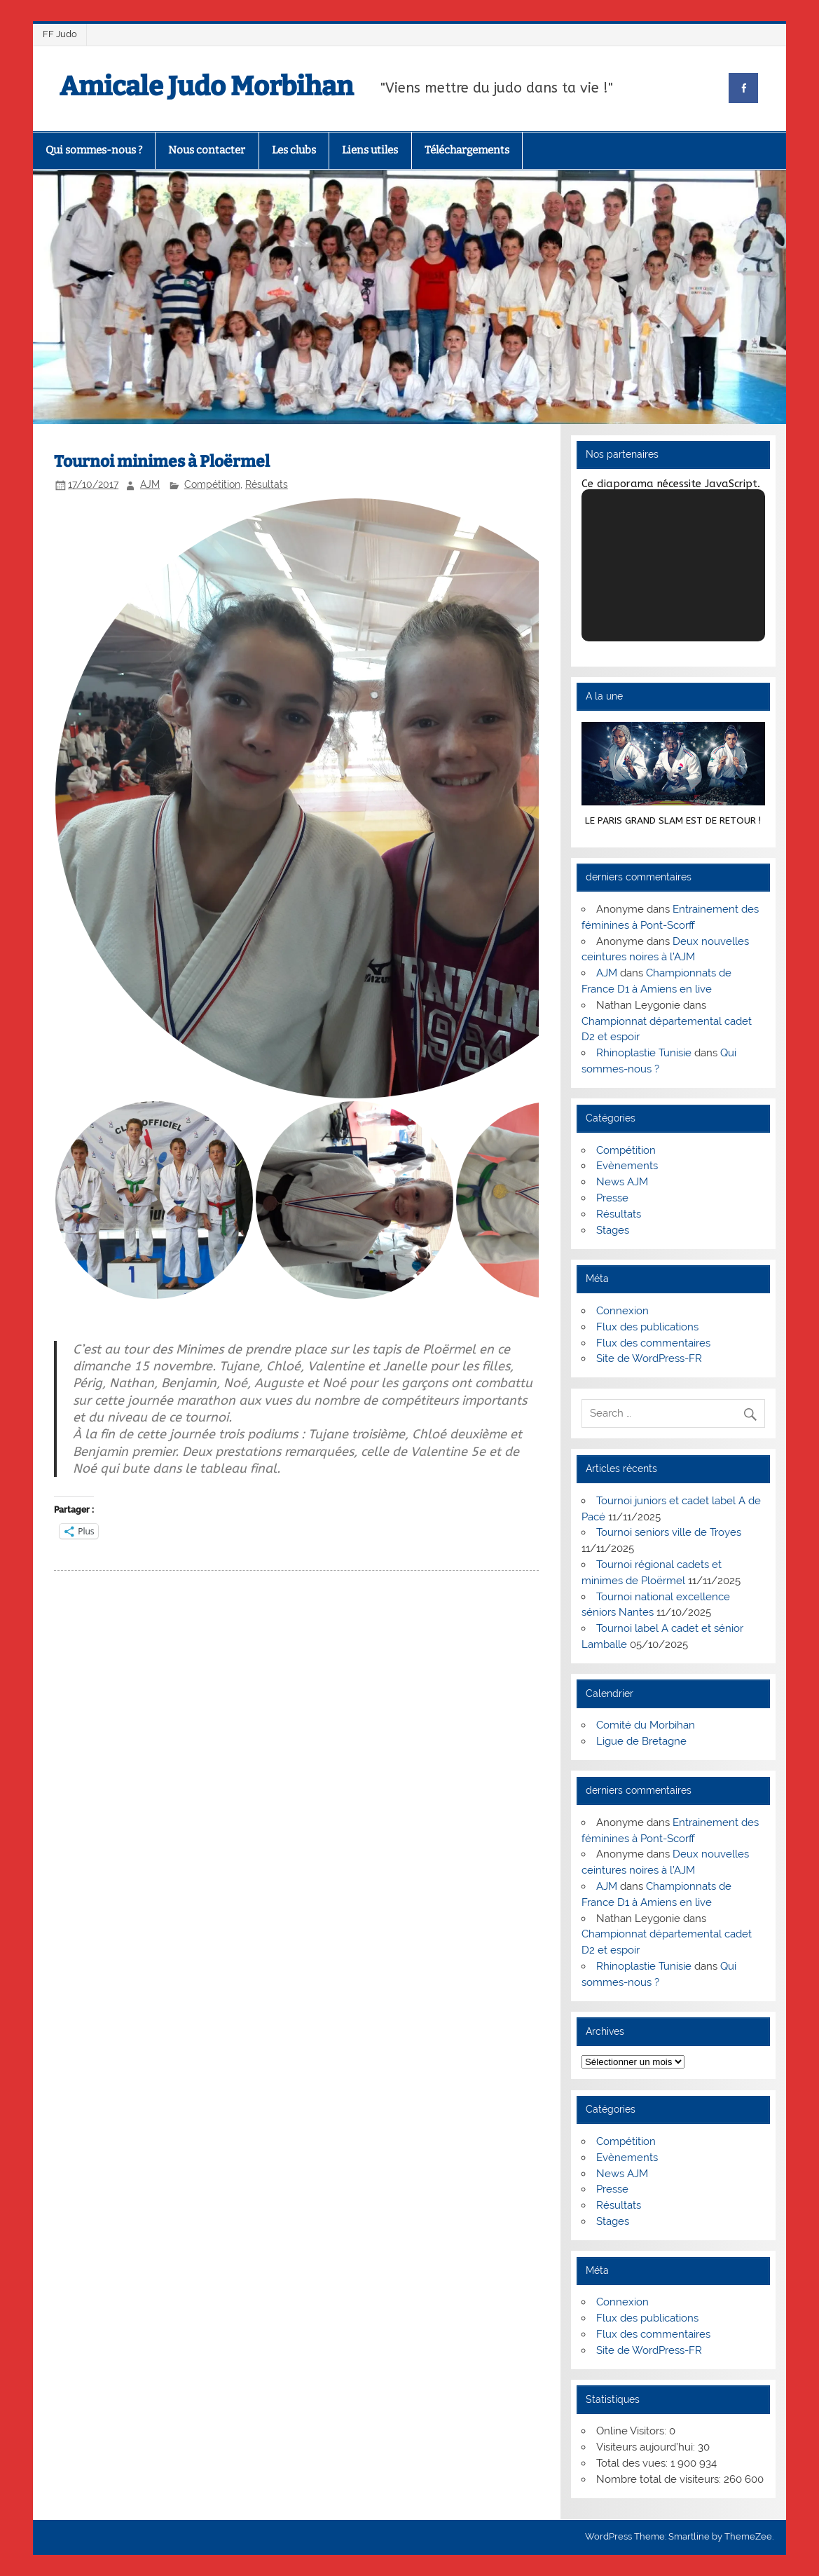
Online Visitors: (632, 2431)
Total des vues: (633, 2463)
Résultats (266, 484)
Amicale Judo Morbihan (206, 86)
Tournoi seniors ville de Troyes (668, 1532)
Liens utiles (370, 150)
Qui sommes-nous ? (94, 150)
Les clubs (294, 150)
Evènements (627, 1165)
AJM (150, 484)
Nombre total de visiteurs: (660, 2479)
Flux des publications (647, 1327)
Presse (612, 1198)
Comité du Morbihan (645, 1725)
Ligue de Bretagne (641, 1741)
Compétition (212, 484)
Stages (612, 1230)
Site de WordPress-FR (649, 1358)
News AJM (622, 1181)
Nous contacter (206, 150)
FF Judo (60, 34)
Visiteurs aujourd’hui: (647, 2447)
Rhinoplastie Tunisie (643, 1053)
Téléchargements (467, 150)
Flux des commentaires (653, 1343)
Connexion (622, 1310)
